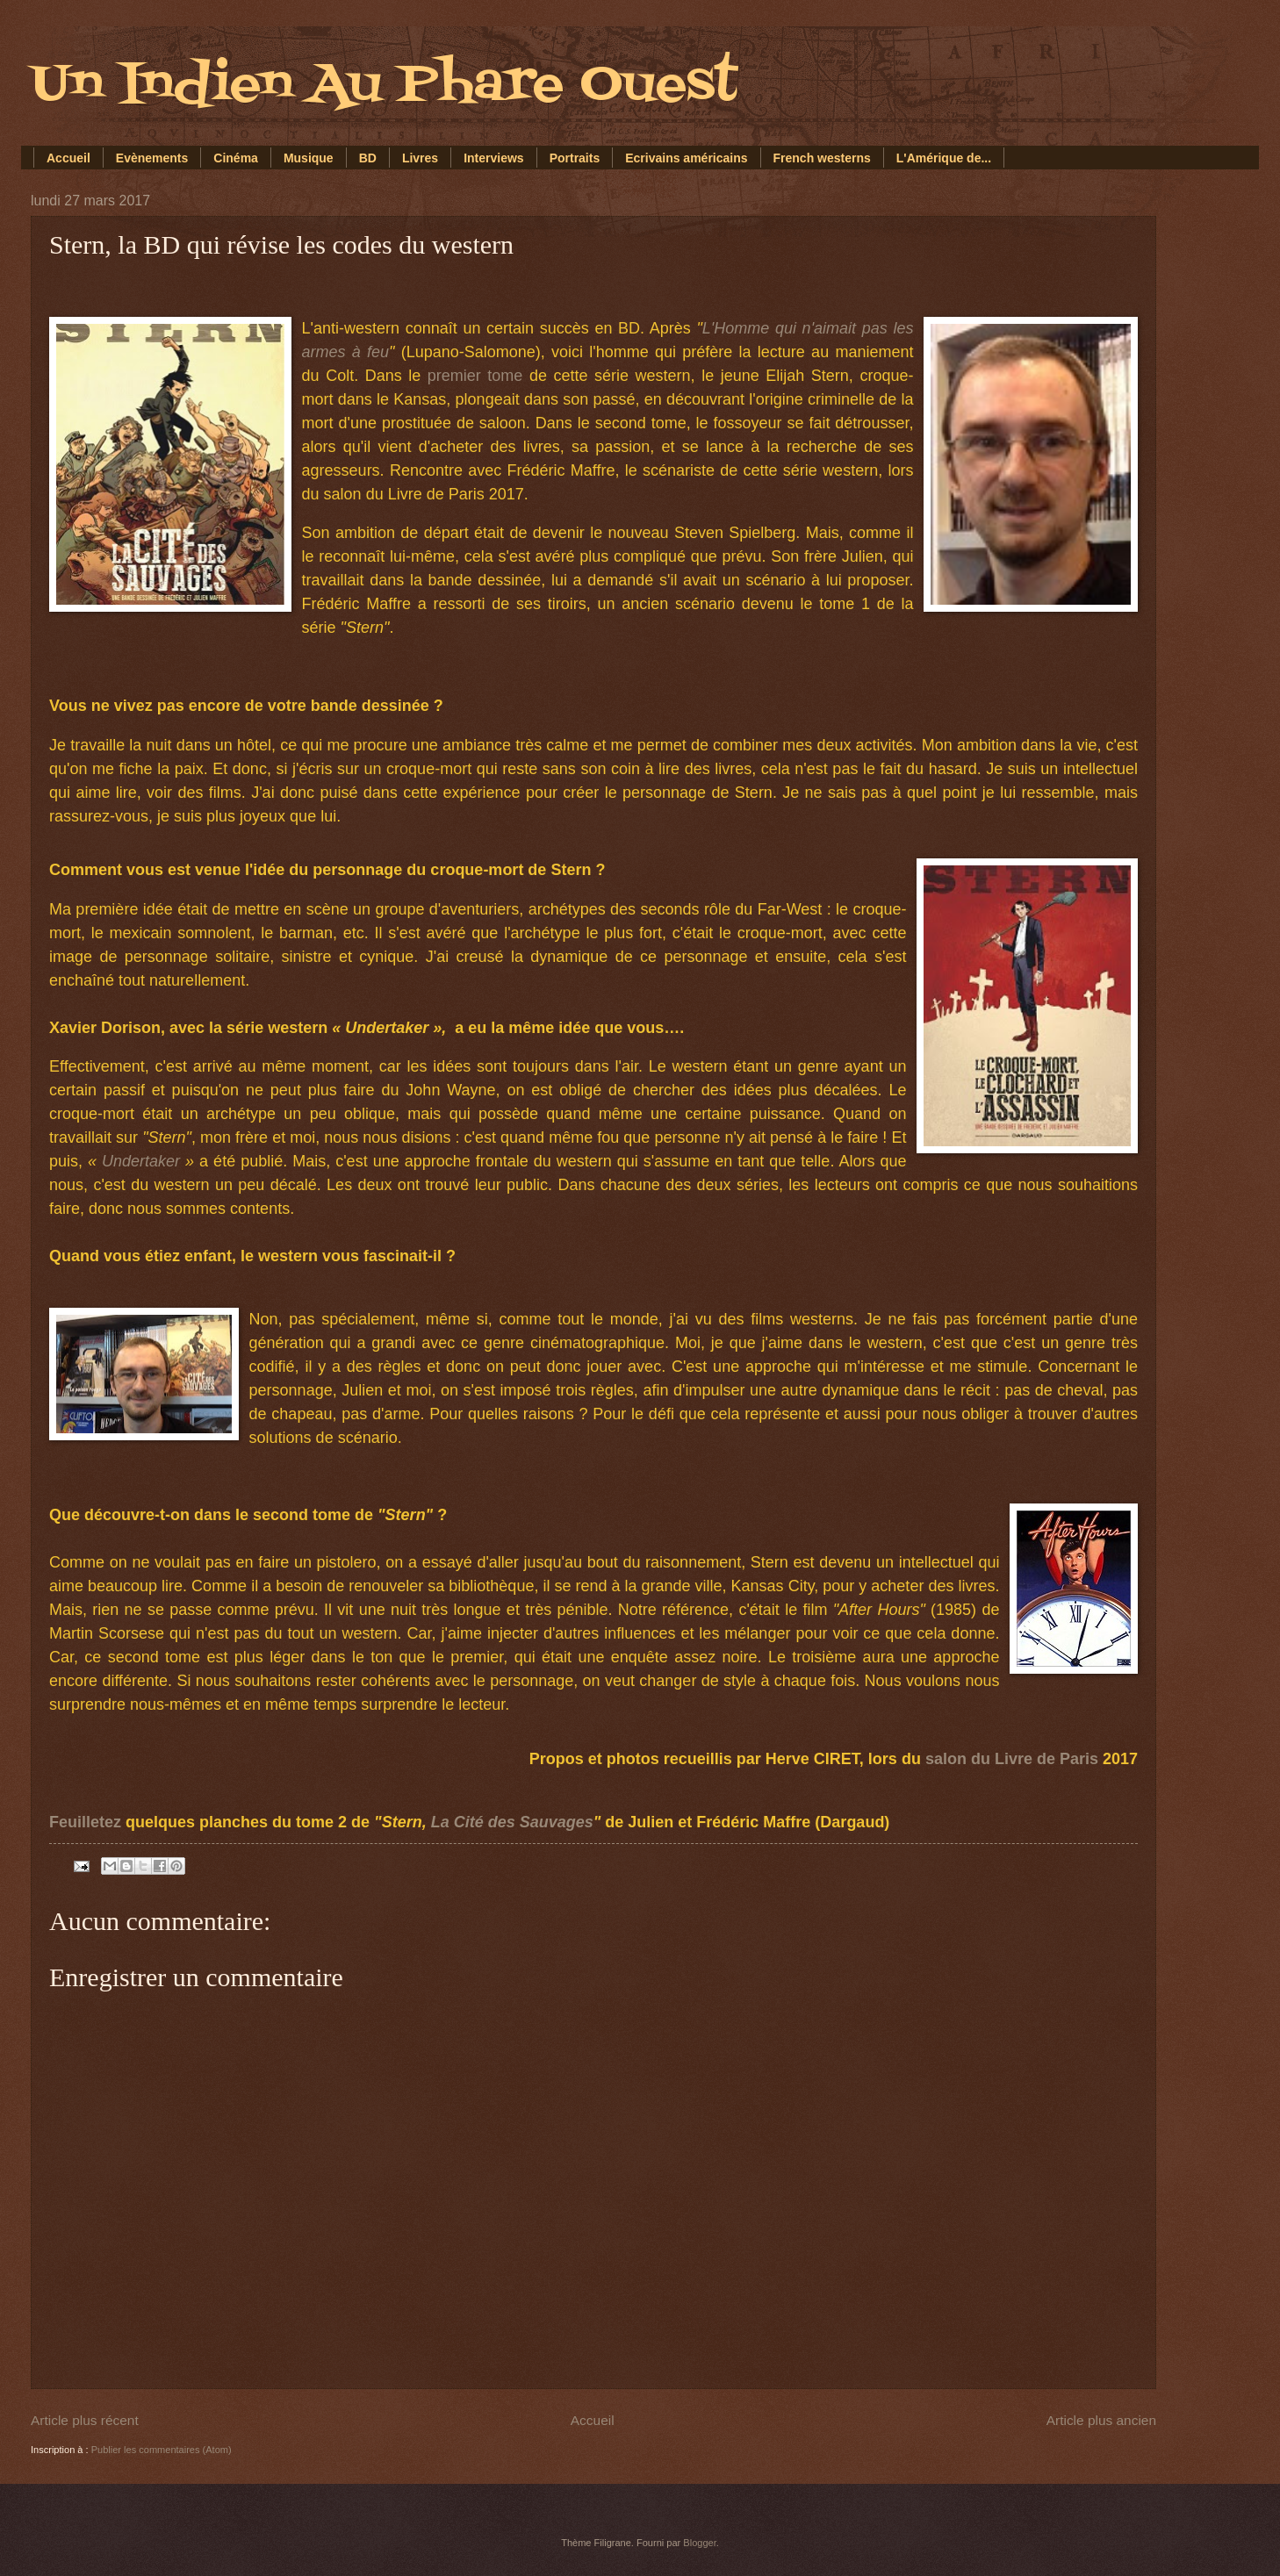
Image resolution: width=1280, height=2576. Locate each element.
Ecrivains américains (686, 158)
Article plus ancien (1101, 2420)
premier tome (475, 375)
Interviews (493, 158)
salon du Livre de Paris (1011, 1759)
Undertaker (141, 1161)
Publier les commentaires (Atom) (161, 2449)
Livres (420, 158)
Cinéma (235, 158)
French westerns (822, 158)
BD (368, 158)
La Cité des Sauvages (512, 1822)
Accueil (68, 158)
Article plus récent (85, 2420)
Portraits (575, 158)
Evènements (152, 158)
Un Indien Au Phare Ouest (384, 86)
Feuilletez (85, 1822)
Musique (309, 158)
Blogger (699, 2542)
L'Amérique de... (943, 158)
